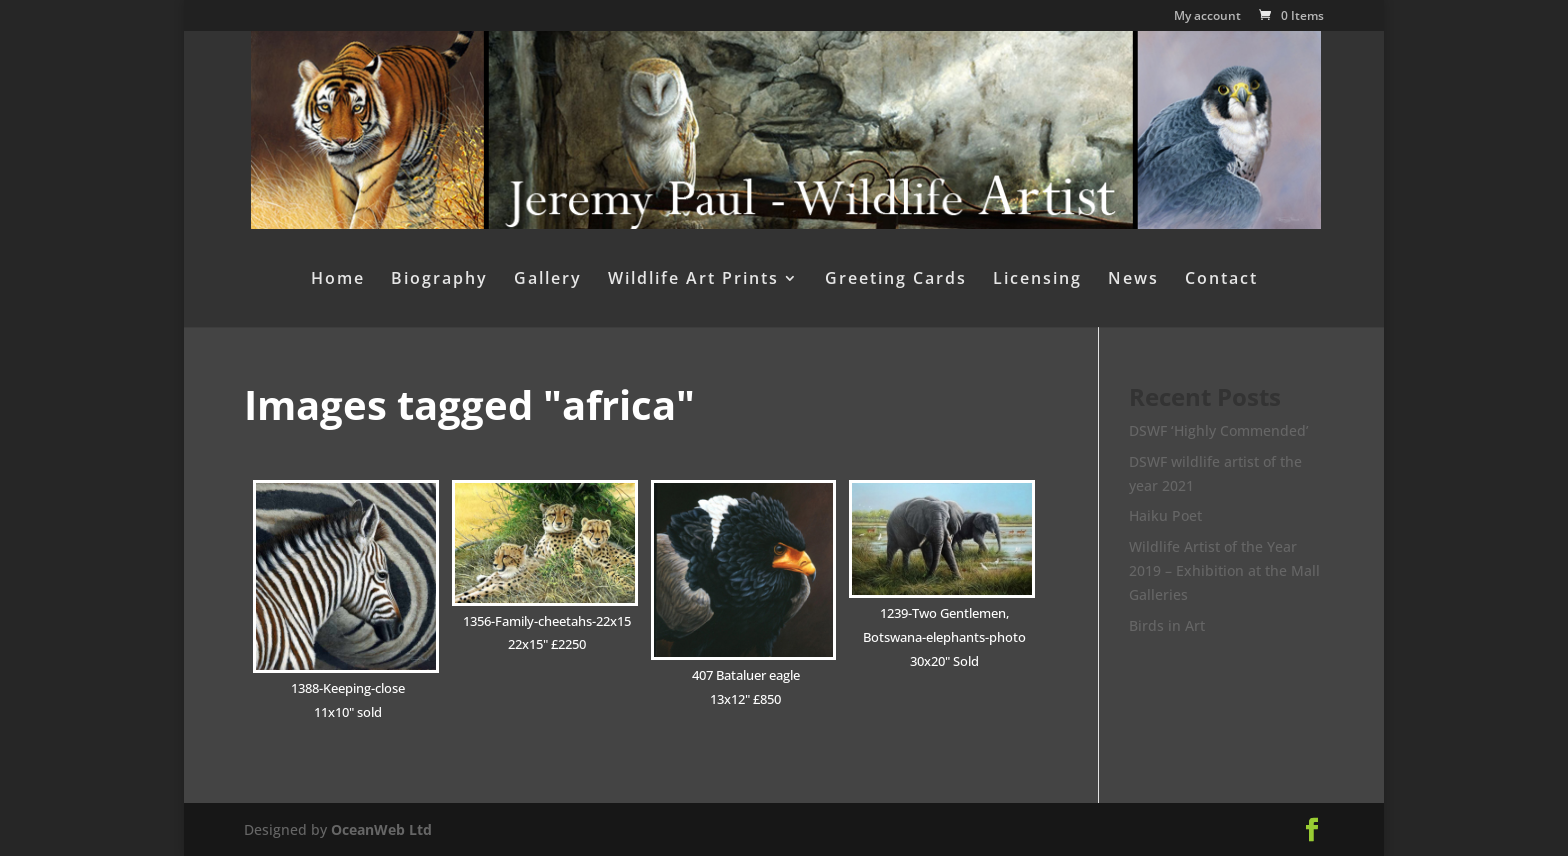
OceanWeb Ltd (381, 829)
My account (1207, 17)
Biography (439, 280)
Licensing (1037, 280)
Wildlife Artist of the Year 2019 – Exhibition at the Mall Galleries (1224, 570)
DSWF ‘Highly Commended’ (1219, 430)
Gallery (548, 280)
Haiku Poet (1165, 515)
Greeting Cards (896, 280)
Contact (1221, 280)
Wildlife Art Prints (693, 280)
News (1133, 280)
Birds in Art (1167, 625)
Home (338, 280)
